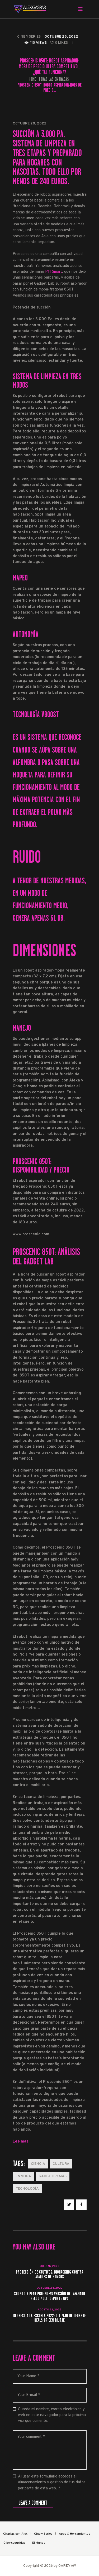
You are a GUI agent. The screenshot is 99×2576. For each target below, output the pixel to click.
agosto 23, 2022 (50, 2309)
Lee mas (20, 2141)
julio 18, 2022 (49, 2266)
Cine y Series (29, 36)
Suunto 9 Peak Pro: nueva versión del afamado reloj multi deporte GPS (49, 2296)
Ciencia (38, 2164)
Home (32, 79)
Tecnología (27, 2188)
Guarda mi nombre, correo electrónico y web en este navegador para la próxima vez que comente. (52, 2415)
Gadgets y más (53, 2176)
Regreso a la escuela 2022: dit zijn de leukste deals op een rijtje (49, 2318)
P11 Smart (53, 271)
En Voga (23, 2176)
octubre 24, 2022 (50, 2288)
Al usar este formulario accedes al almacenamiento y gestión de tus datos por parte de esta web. (52, 2482)
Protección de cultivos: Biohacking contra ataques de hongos (49, 2274)
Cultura (61, 2164)
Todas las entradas (54, 79)
